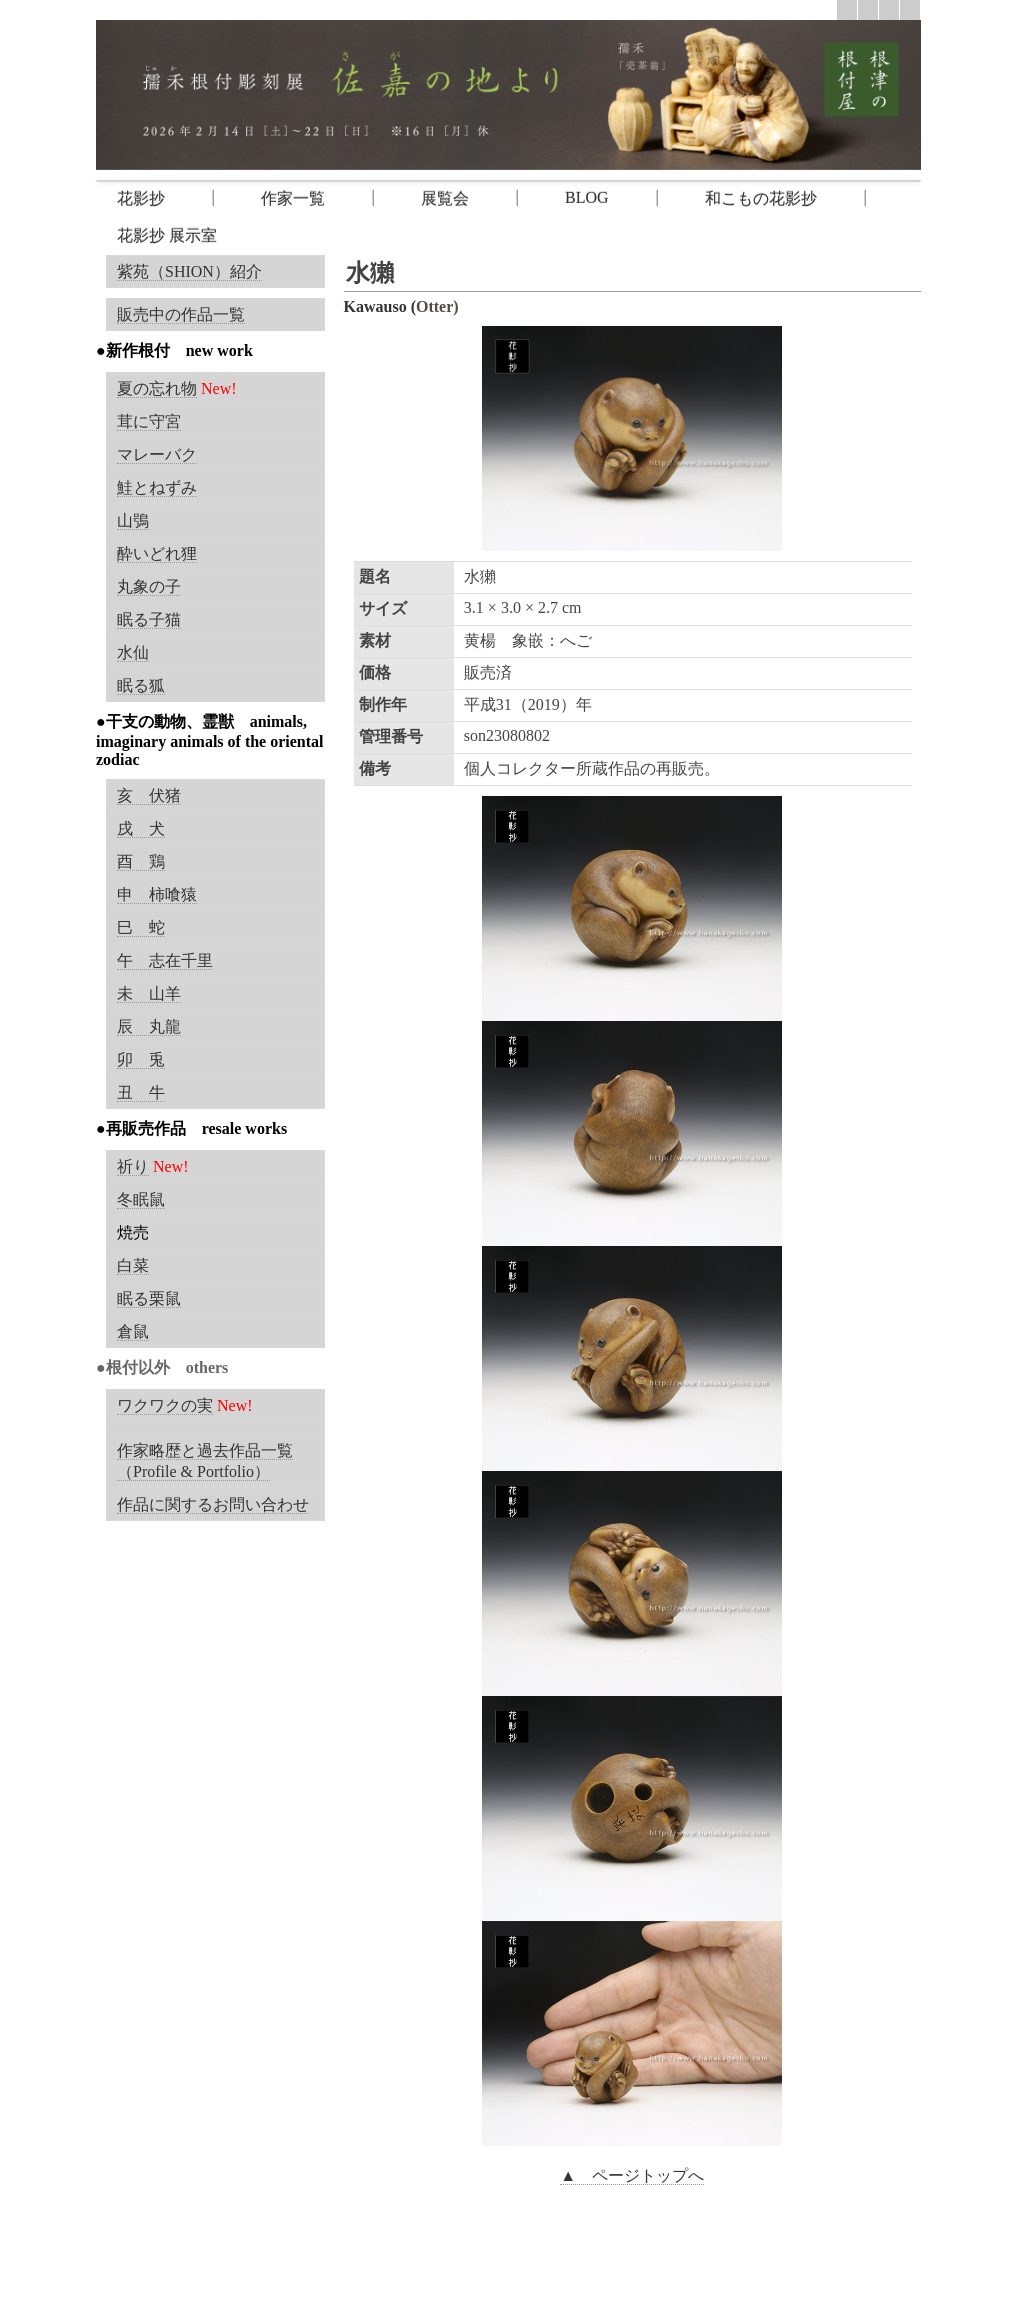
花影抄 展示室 (167, 235)
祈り (133, 1166)
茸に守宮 (149, 421)
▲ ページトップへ (632, 2175)
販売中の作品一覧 (181, 314)
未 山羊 (149, 993)
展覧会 (445, 198)
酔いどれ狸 (157, 553)
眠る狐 (141, 685)
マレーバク (157, 454)
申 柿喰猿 (157, 894)
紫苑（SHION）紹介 (189, 271)
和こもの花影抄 (761, 198)
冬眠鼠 (141, 1199)
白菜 (133, 1265)
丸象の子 (149, 586)
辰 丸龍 (149, 1026)
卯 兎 (141, 1059)
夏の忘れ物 (157, 388)
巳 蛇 (141, 927)
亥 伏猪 (149, 795)
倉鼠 (133, 1331)
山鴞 (133, 520)
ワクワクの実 (165, 1405)
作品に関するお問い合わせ (213, 1504)
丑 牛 (141, 1092)
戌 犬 (141, 828)
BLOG (587, 197)
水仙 (133, 652)
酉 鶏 (141, 861)
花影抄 (141, 198)
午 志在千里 (165, 960)
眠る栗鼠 (149, 1298)
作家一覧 (293, 198)
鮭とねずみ (157, 487)
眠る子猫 (149, 619)
